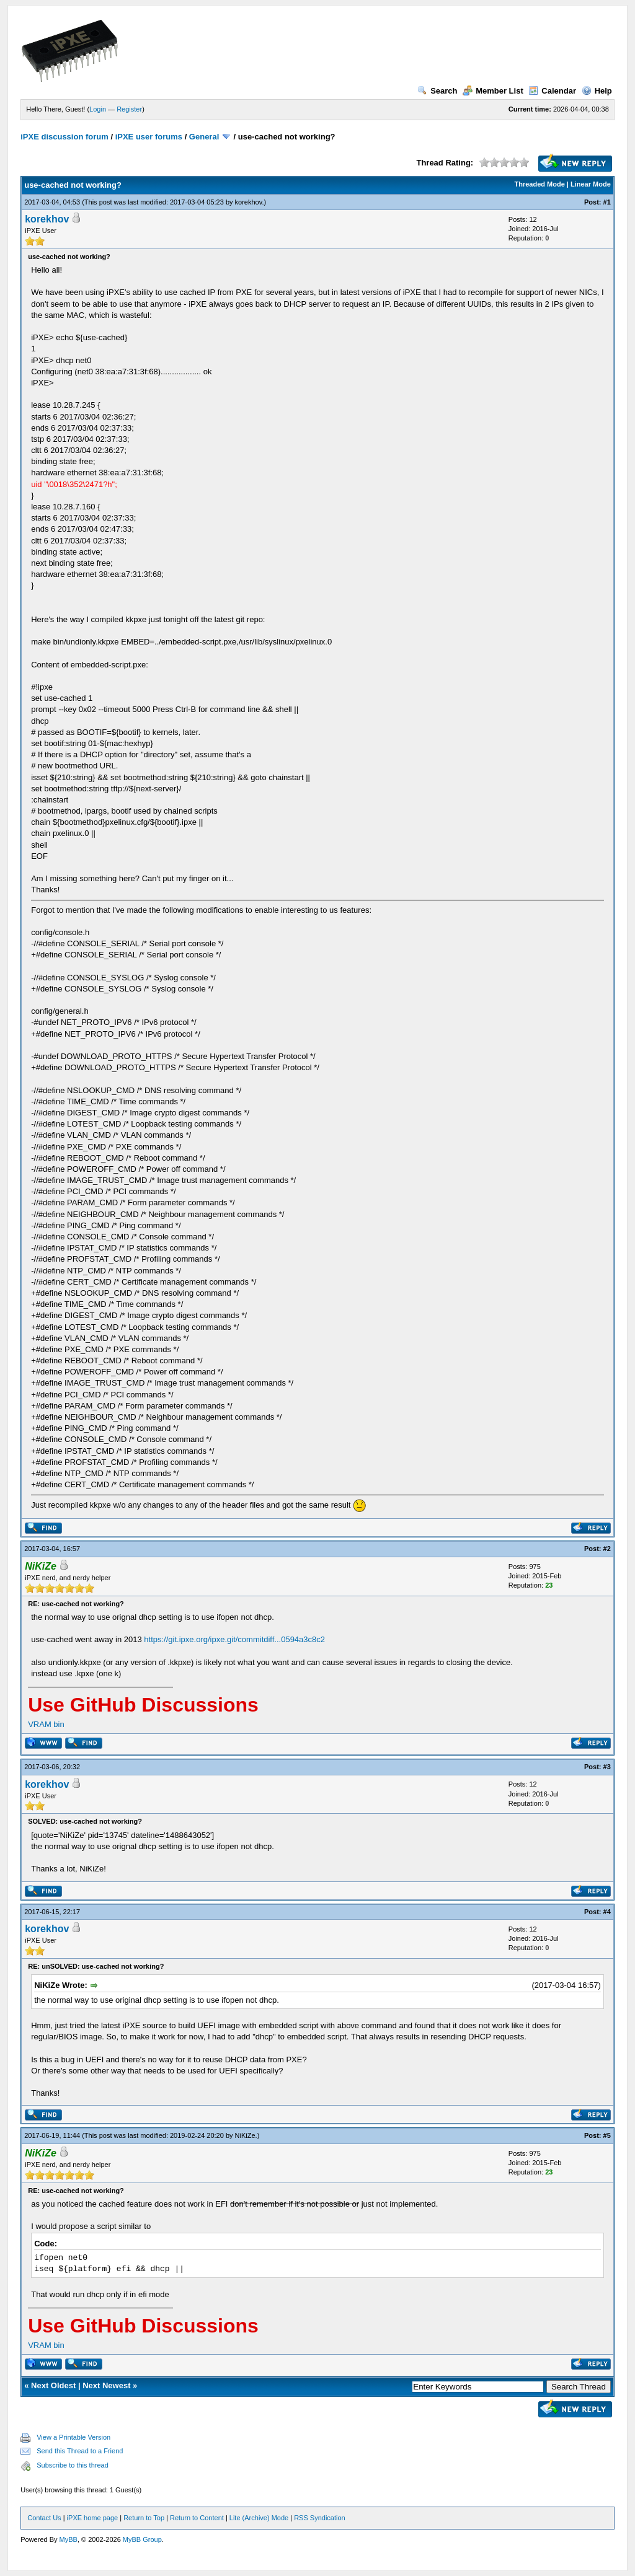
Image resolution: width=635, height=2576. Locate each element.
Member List (493, 90)
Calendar (552, 90)
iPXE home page (92, 2517)
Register (129, 109)
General (204, 136)
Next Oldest (53, 2385)
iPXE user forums (148, 136)
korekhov (248, 202)
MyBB (69, 2539)
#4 (607, 1911)
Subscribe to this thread (73, 2465)
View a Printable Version (73, 2437)
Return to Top (143, 2517)
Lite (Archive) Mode (258, 2517)
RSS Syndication (319, 2517)
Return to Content (197, 2517)
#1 (607, 202)
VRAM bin (46, 1724)
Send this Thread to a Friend (80, 2451)
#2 (607, 1548)
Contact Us (44, 2517)
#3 (607, 1766)
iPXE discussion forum (64, 136)
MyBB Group (142, 2539)
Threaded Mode (540, 184)
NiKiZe (245, 2135)
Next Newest (106, 2385)
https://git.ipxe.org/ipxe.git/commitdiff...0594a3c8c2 (234, 1639)
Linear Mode (591, 184)
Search (437, 90)
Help (597, 90)
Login (97, 109)
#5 (607, 2135)
